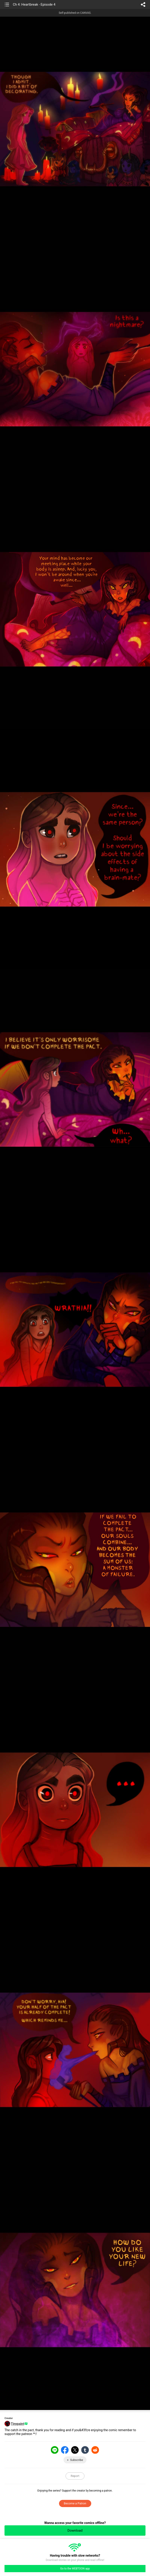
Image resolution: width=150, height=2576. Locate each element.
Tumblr (85, 2450)
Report (75, 2476)
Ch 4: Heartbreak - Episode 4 (34, 4)
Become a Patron (75, 2503)
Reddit (95, 2450)
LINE (55, 2450)
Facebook (65, 2450)
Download (75, 2530)
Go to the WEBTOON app (75, 2568)
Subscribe (76, 2460)
